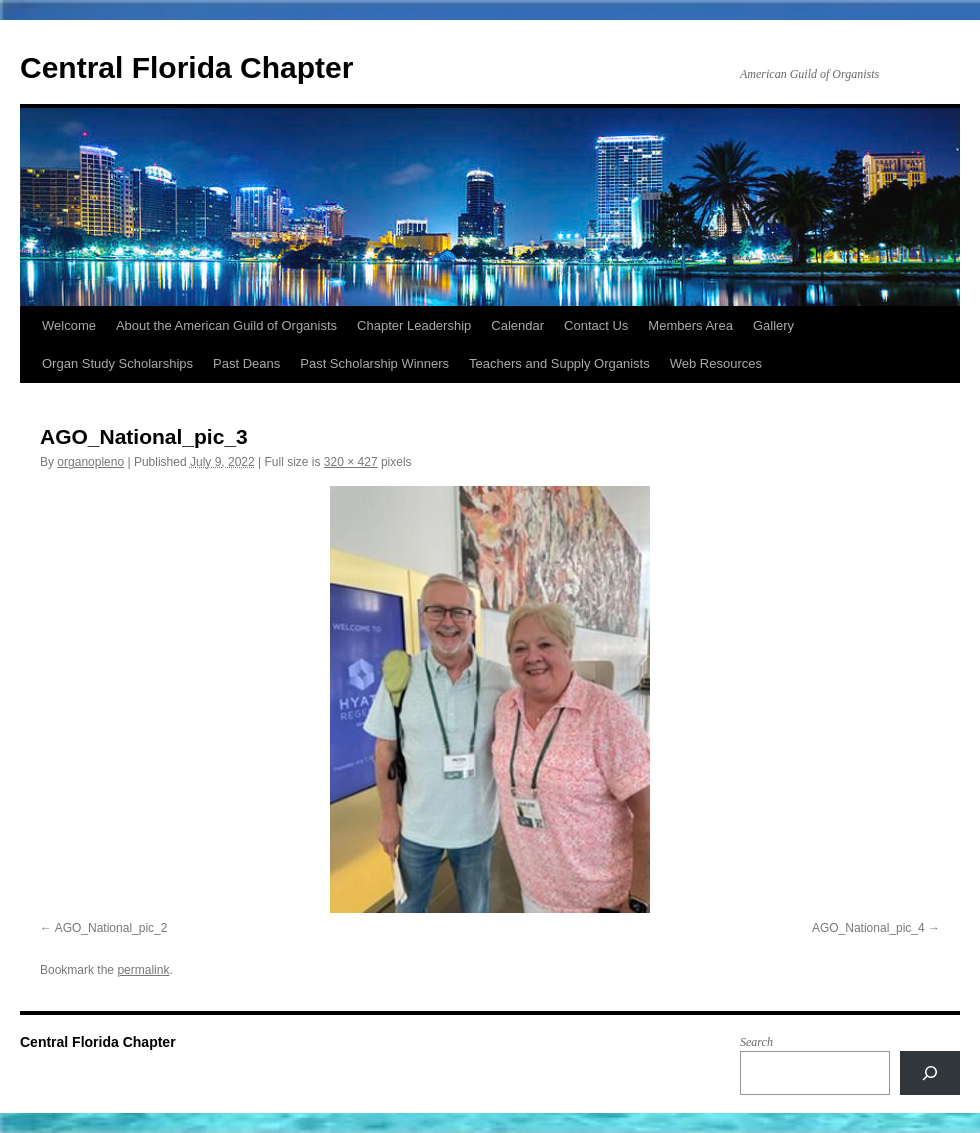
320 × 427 (351, 462)
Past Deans (246, 363)
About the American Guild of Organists (226, 325)
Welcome (69, 325)
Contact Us (596, 325)
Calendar (517, 325)
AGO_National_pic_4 (868, 928)
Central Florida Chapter (186, 67)
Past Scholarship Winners (374, 363)
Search (756, 1042)
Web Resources (716, 363)
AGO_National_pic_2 (111, 928)
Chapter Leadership (414, 325)
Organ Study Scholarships (117, 363)
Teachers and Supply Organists (559, 363)
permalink (143, 970)
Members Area (690, 325)
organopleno (90, 462)
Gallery (773, 325)
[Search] (930, 1073)
